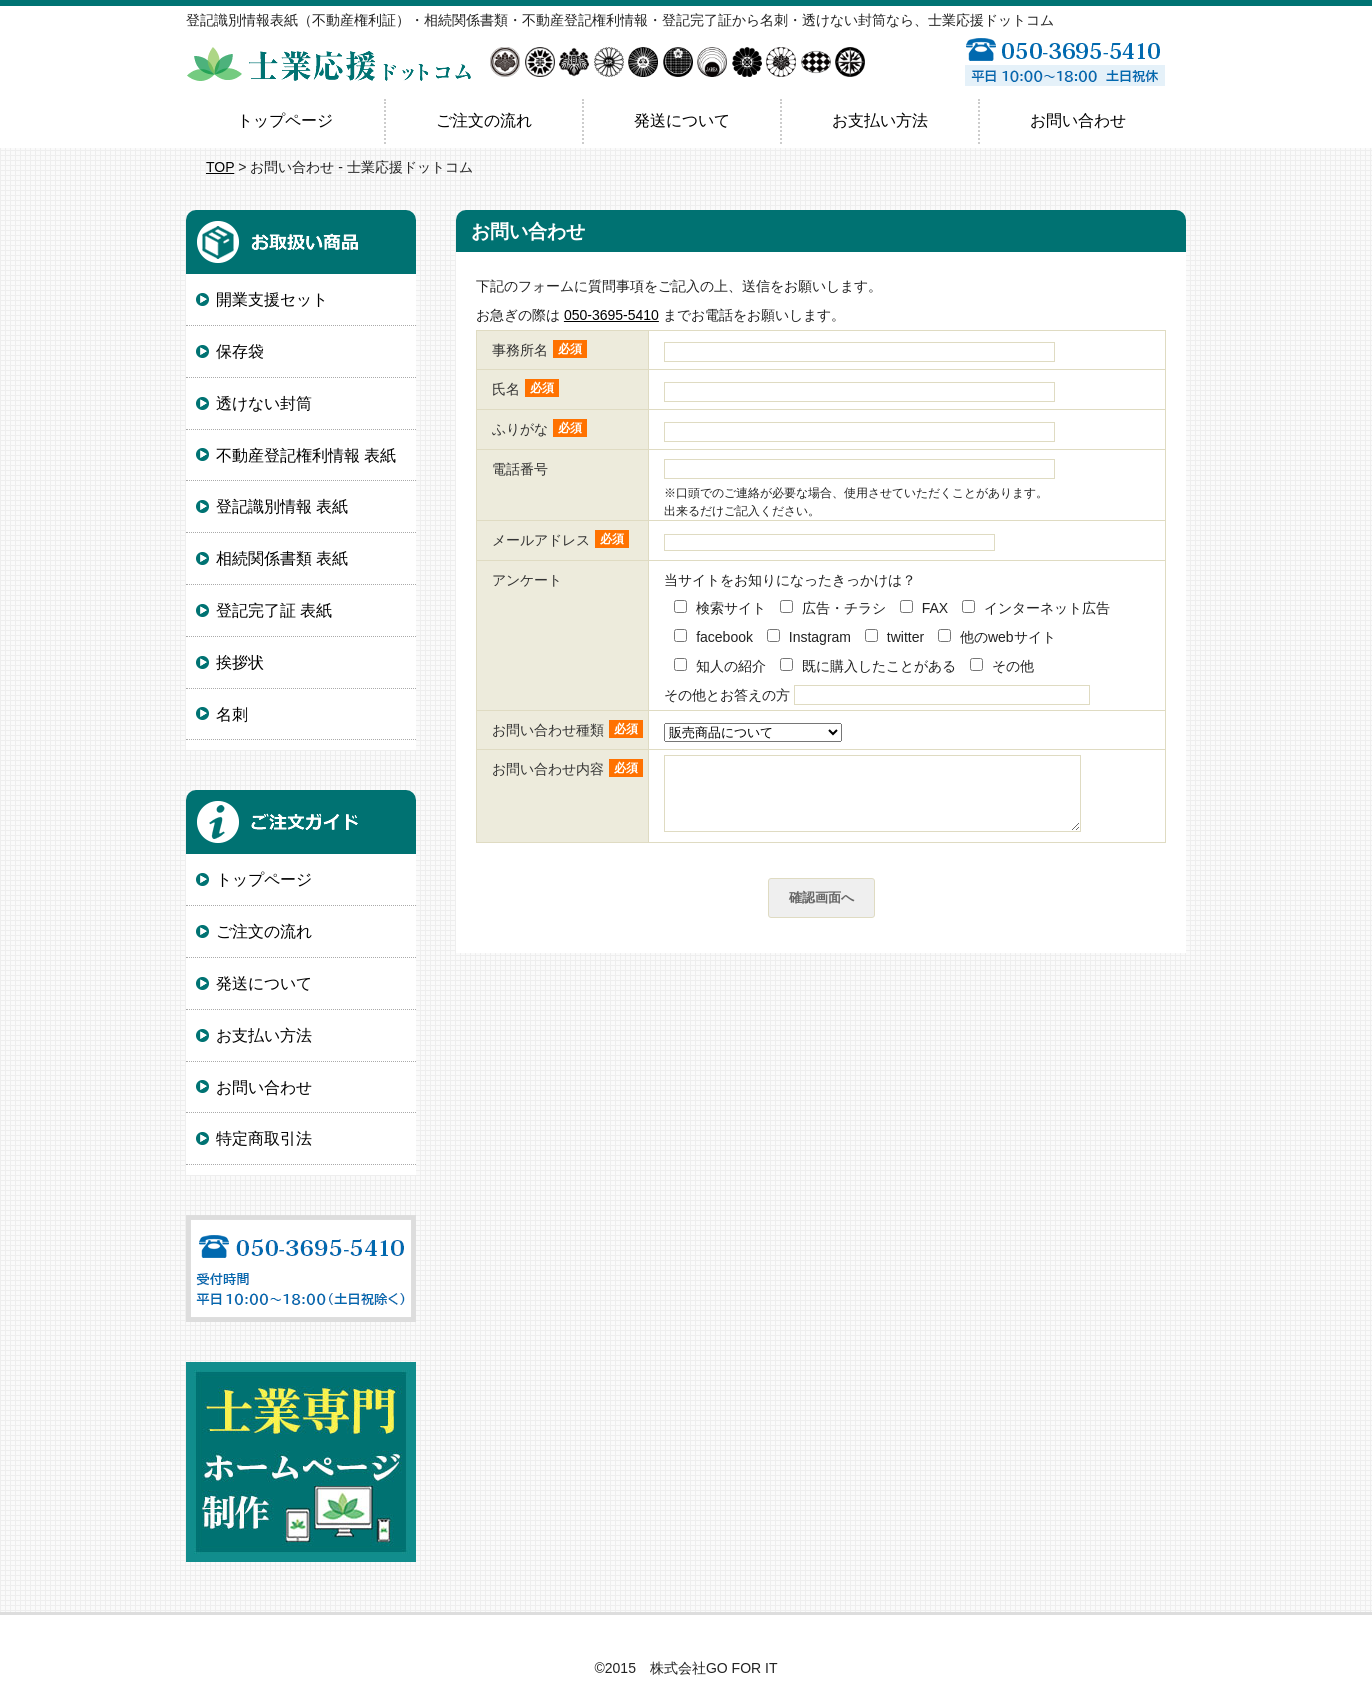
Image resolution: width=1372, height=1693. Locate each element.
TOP (220, 167)
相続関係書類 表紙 (282, 558)
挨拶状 (240, 662)
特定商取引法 (264, 1138)
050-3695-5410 (611, 315)
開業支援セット (272, 299)
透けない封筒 (264, 403)
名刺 (232, 714)
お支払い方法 (880, 120)
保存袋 (240, 351)
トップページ (285, 120)
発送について (682, 120)
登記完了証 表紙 (274, 610)
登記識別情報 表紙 (282, 506)
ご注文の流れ (484, 120)
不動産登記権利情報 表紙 (306, 455)
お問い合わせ (1078, 120)
